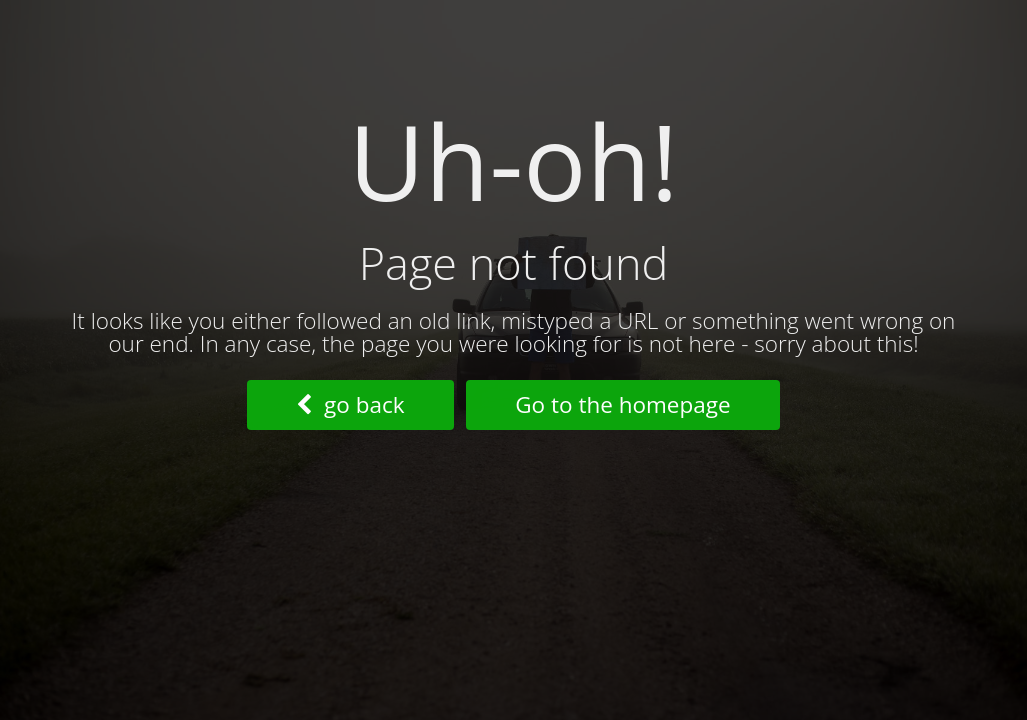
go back (350, 404)
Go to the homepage (622, 404)
